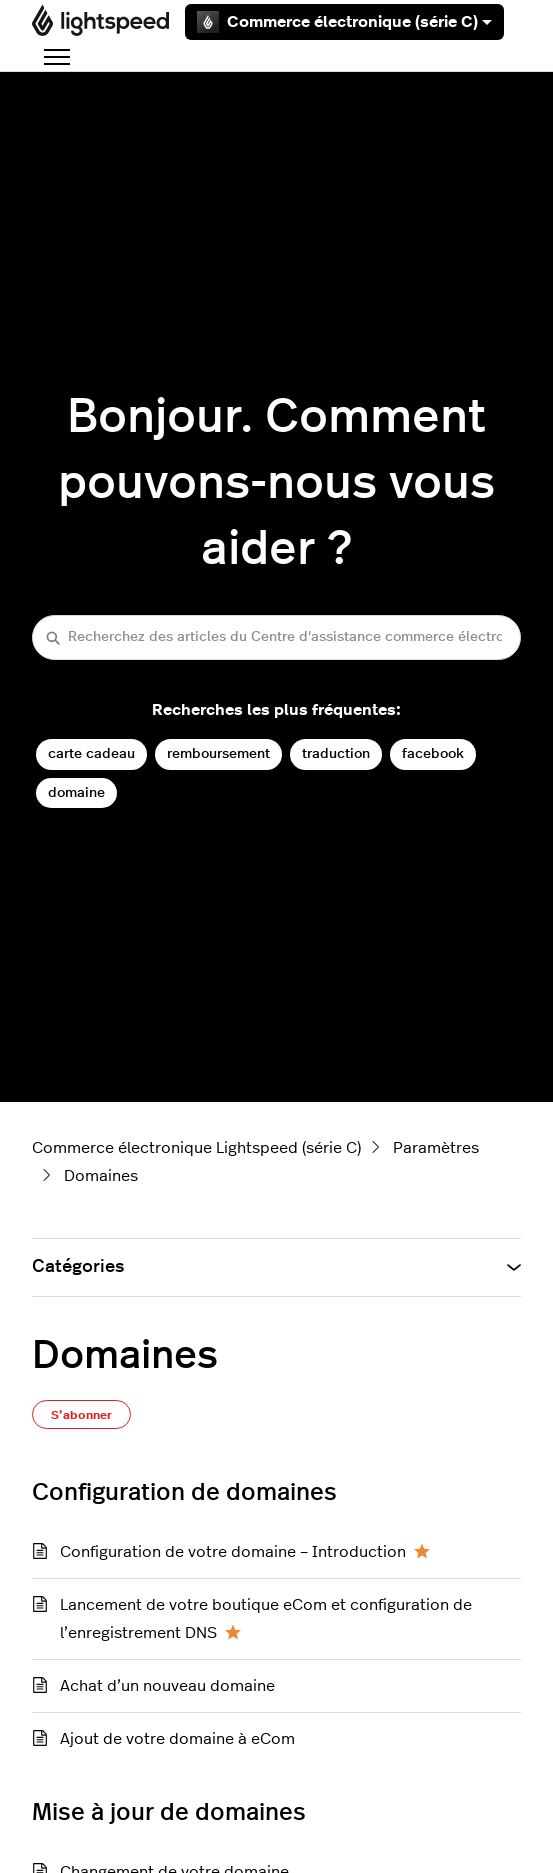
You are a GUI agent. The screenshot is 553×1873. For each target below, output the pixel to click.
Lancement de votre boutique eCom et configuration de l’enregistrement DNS (266, 1619)
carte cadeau (91, 753)
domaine (76, 792)
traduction (336, 753)
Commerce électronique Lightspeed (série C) (196, 1148)
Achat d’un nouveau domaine (167, 1686)
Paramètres (436, 1148)
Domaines (101, 1176)
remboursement (218, 753)
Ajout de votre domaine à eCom (177, 1739)
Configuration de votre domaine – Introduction (233, 1552)
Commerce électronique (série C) (344, 22)
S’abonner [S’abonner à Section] (81, 1415)
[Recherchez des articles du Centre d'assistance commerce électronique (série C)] (276, 637)
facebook (433, 753)
